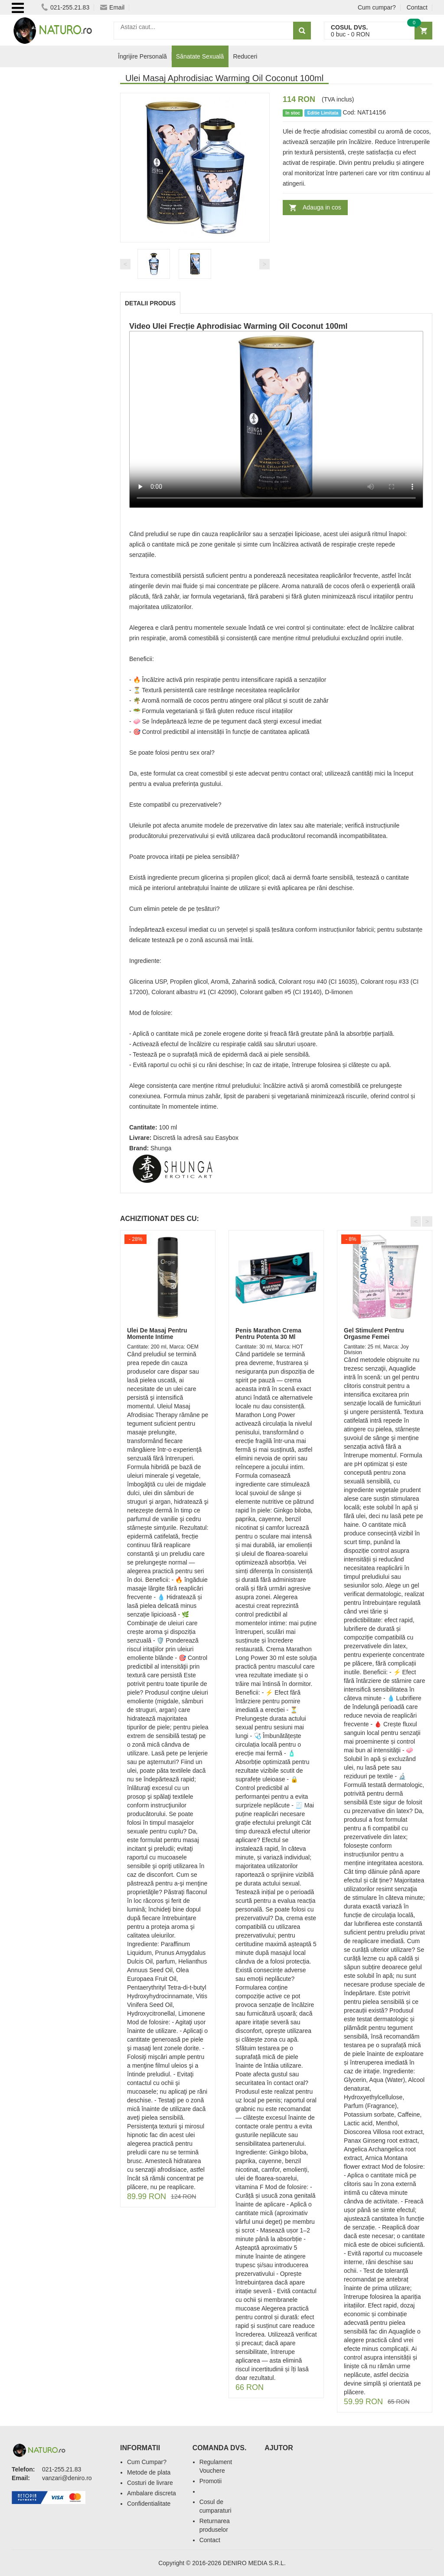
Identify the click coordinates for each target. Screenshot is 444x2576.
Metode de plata (148, 2472)
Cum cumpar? (377, 7)
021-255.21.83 (65, 7)
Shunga (160, 1148)
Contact (417, 7)
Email (112, 7)
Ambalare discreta (151, 2493)
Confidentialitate (148, 2503)
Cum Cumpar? (146, 2461)
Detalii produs (150, 303)
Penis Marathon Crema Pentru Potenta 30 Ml (268, 1333)
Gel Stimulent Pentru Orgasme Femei (374, 1333)
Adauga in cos (322, 207)
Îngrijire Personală (142, 56)
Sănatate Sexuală (200, 56)
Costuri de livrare (150, 2482)
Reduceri (245, 56)
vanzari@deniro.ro (67, 2478)
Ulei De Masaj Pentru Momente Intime (157, 1333)
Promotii (210, 2481)
